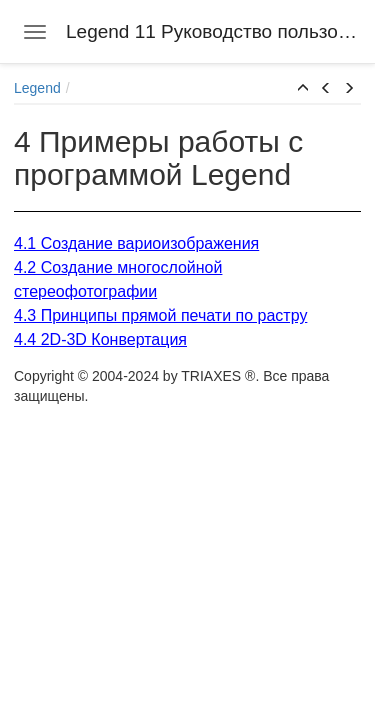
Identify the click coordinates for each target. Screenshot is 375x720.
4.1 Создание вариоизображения (136, 243)
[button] (303, 89)
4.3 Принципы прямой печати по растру (160, 315)
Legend (37, 88)
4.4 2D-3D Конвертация (100, 339)
